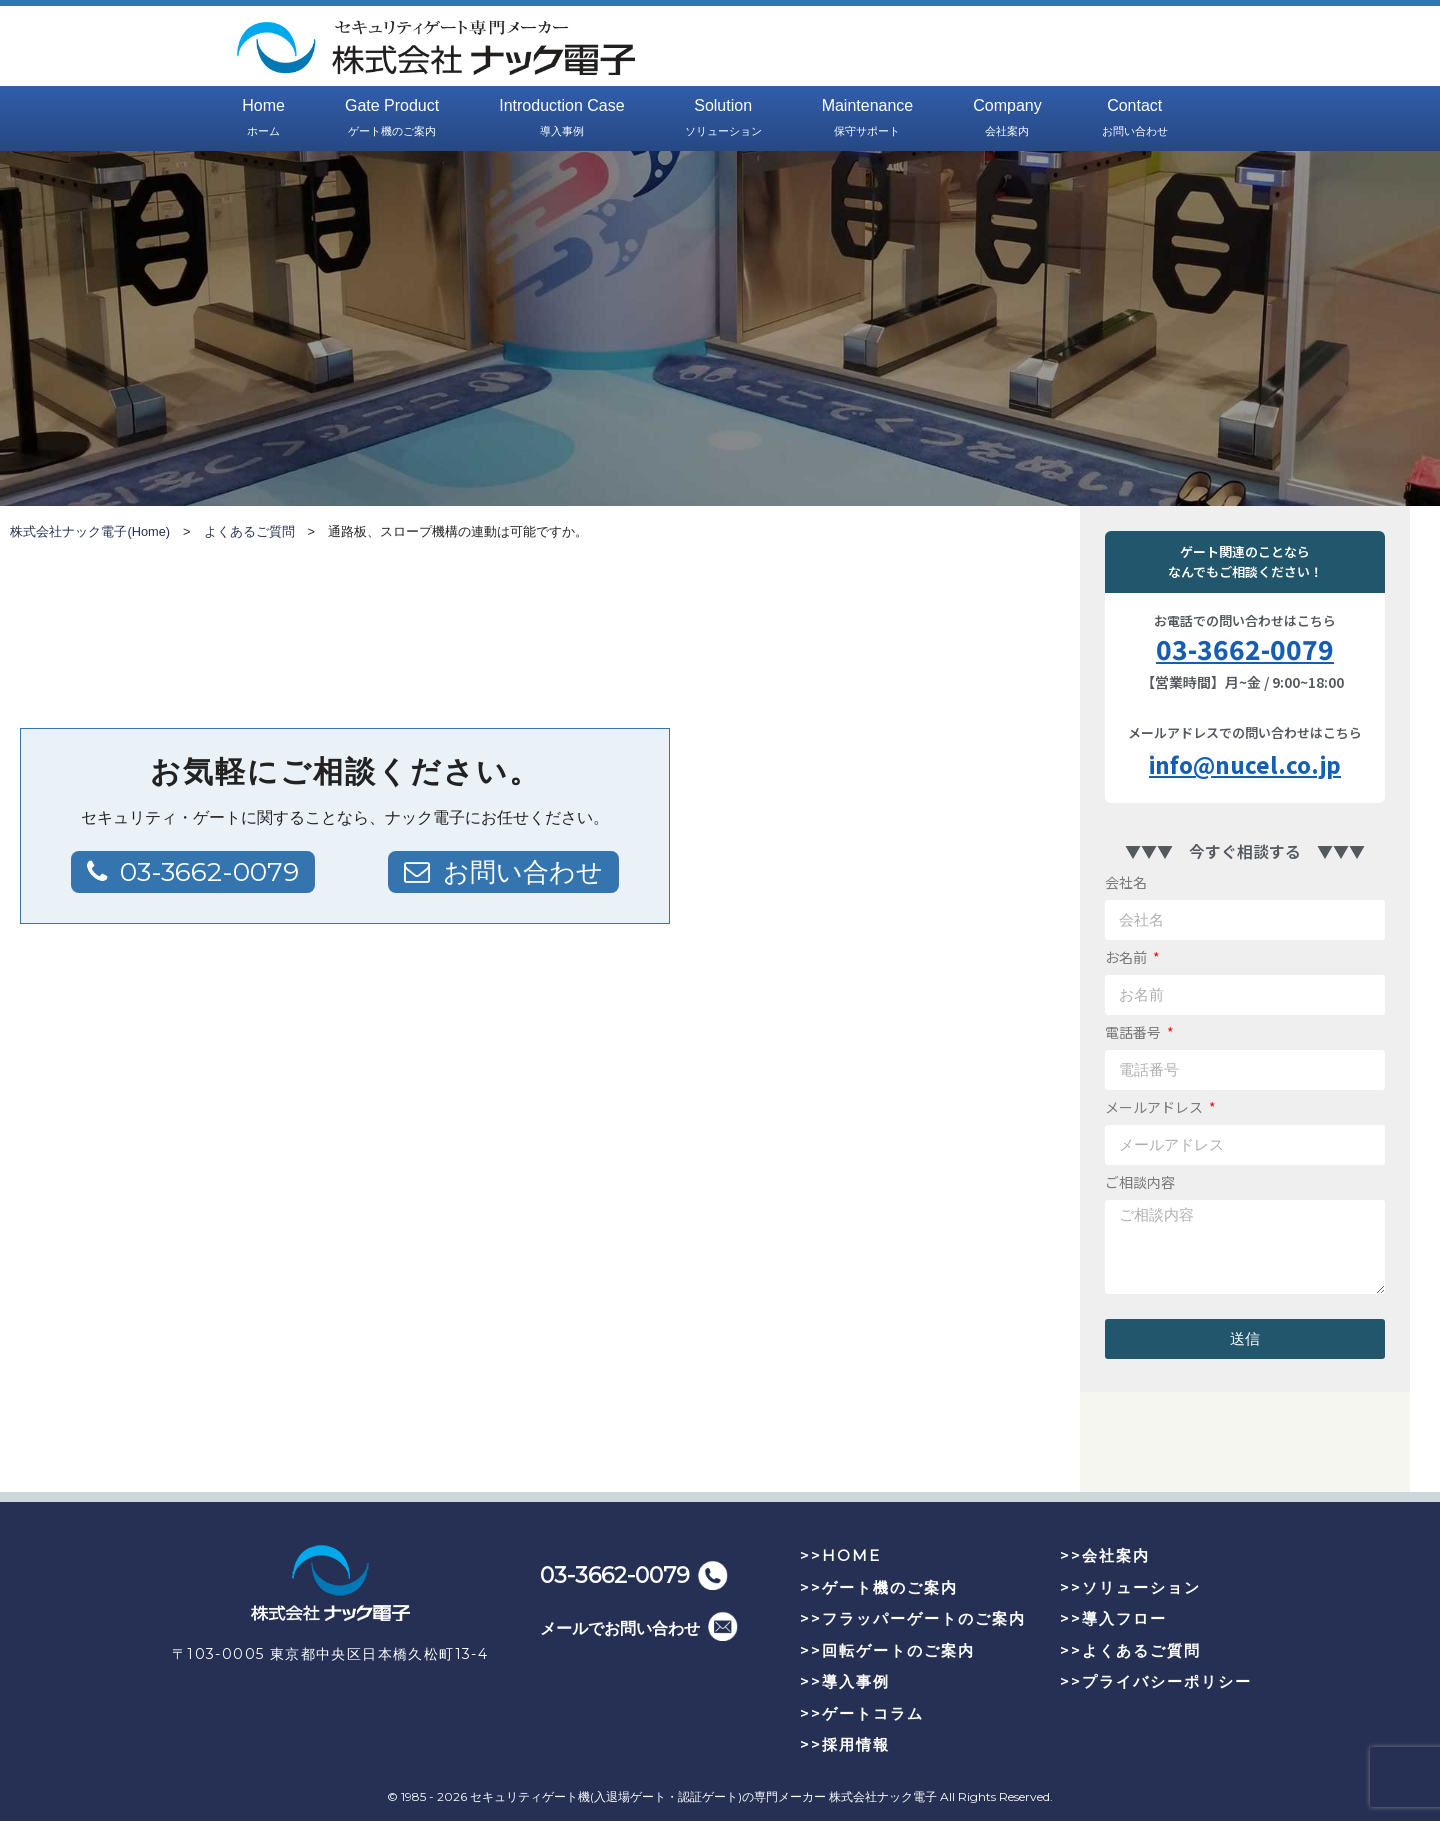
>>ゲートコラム (862, 1713)
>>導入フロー (1113, 1618)
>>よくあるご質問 (1130, 1650)
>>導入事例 (845, 1681)
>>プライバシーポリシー (1156, 1681)
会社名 (1126, 882)
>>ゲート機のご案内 (879, 1587)
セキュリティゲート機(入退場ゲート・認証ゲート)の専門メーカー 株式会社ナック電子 (703, 1796)
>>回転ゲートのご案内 (887, 1650)
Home (263, 119)
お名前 (1127, 957)
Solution (723, 119)
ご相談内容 (1140, 1182)
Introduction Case (561, 119)
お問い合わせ (523, 872)
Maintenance (868, 119)
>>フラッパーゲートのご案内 (913, 1618)
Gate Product (392, 119)
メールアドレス (1155, 1107)
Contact (1135, 119)
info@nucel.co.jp (1245, 764)
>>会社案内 (1105, 1555)
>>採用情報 (845, 1744)
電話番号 (1134, 1032)
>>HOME (840, 1555)
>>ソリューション (1130, 1587)
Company (1007, 119)
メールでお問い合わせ (620, 1628)
